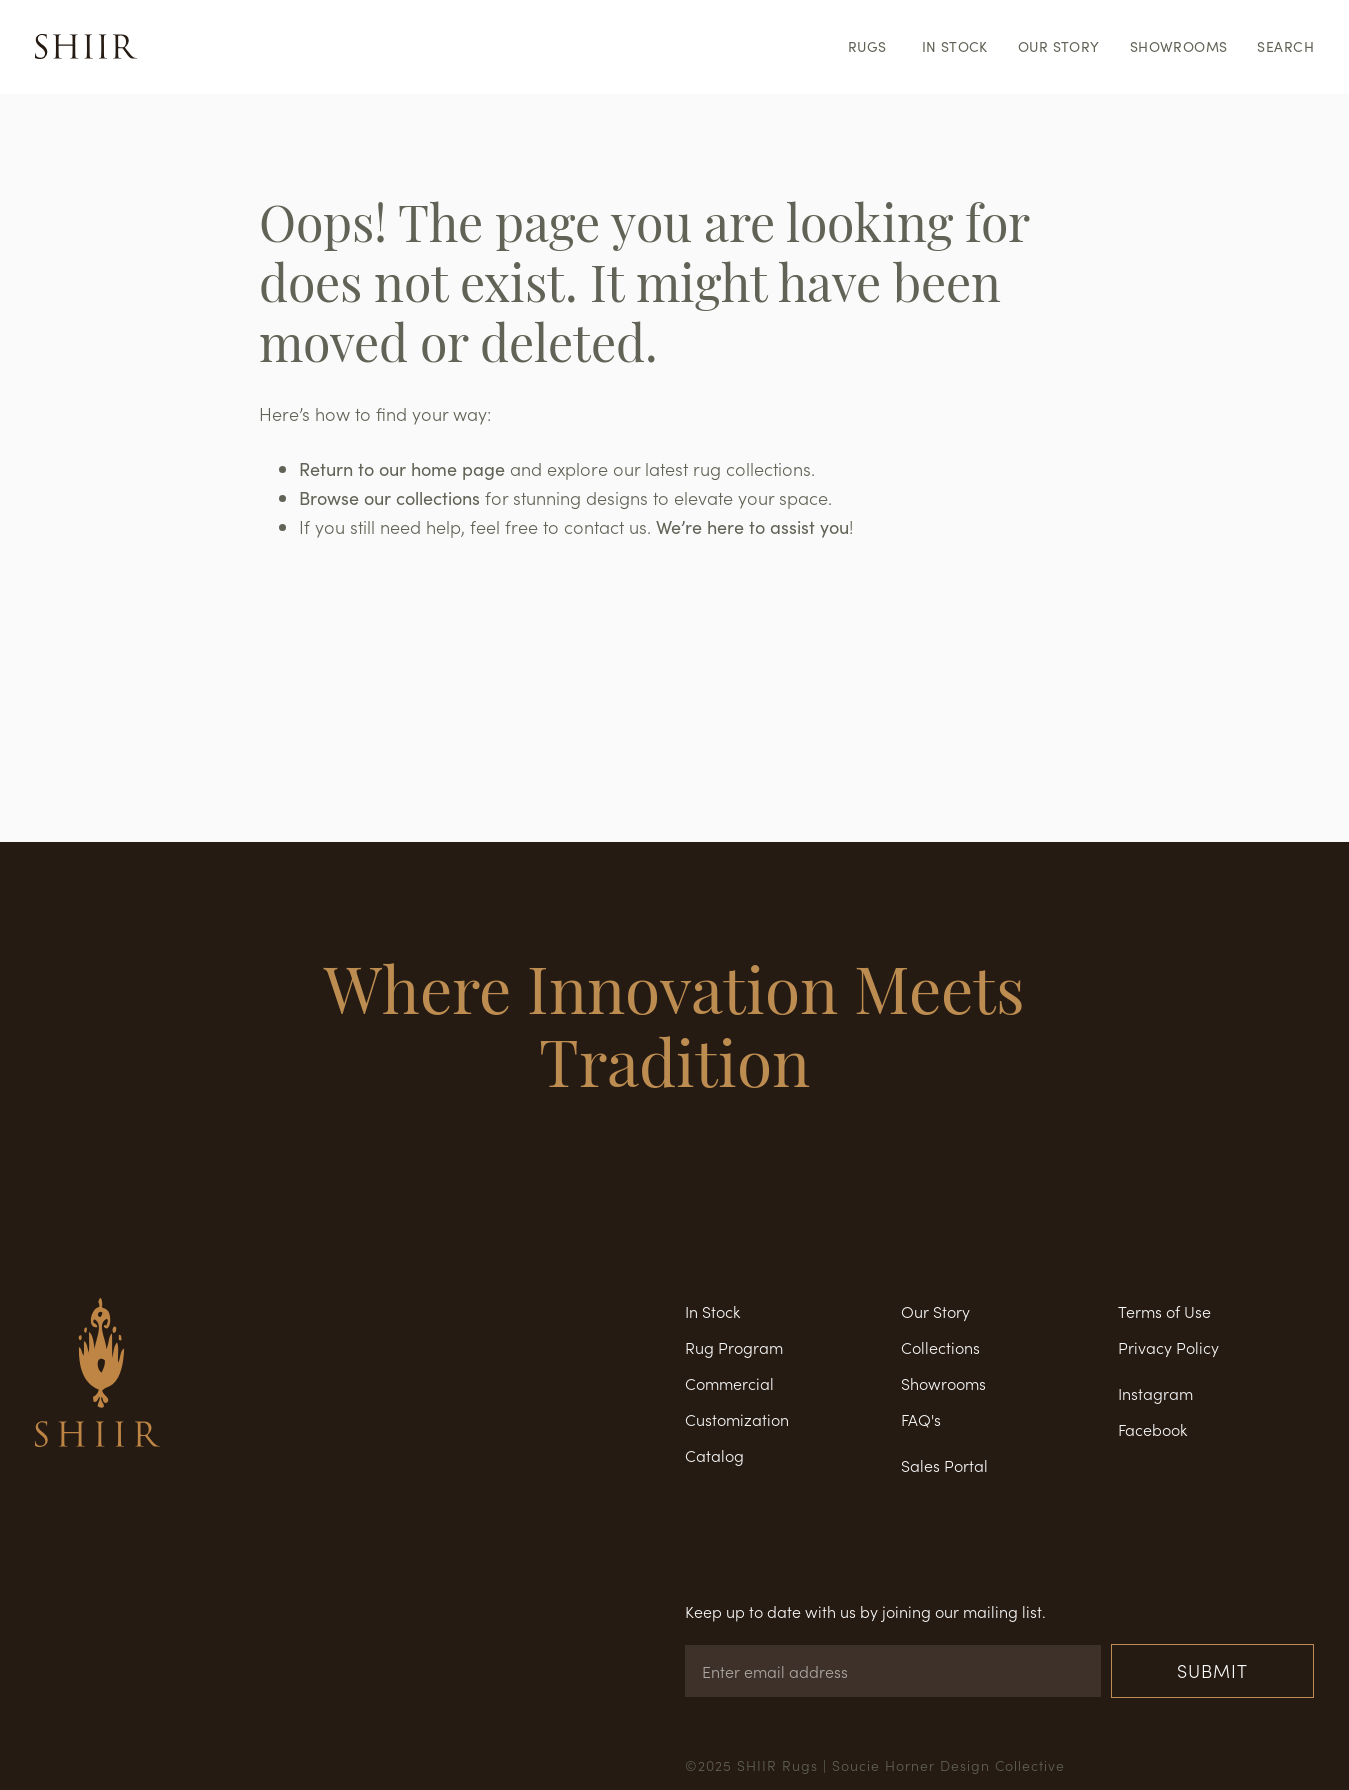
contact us (605, 526)
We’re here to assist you (752, 527)
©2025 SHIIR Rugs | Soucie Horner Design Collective (875, 1765)
